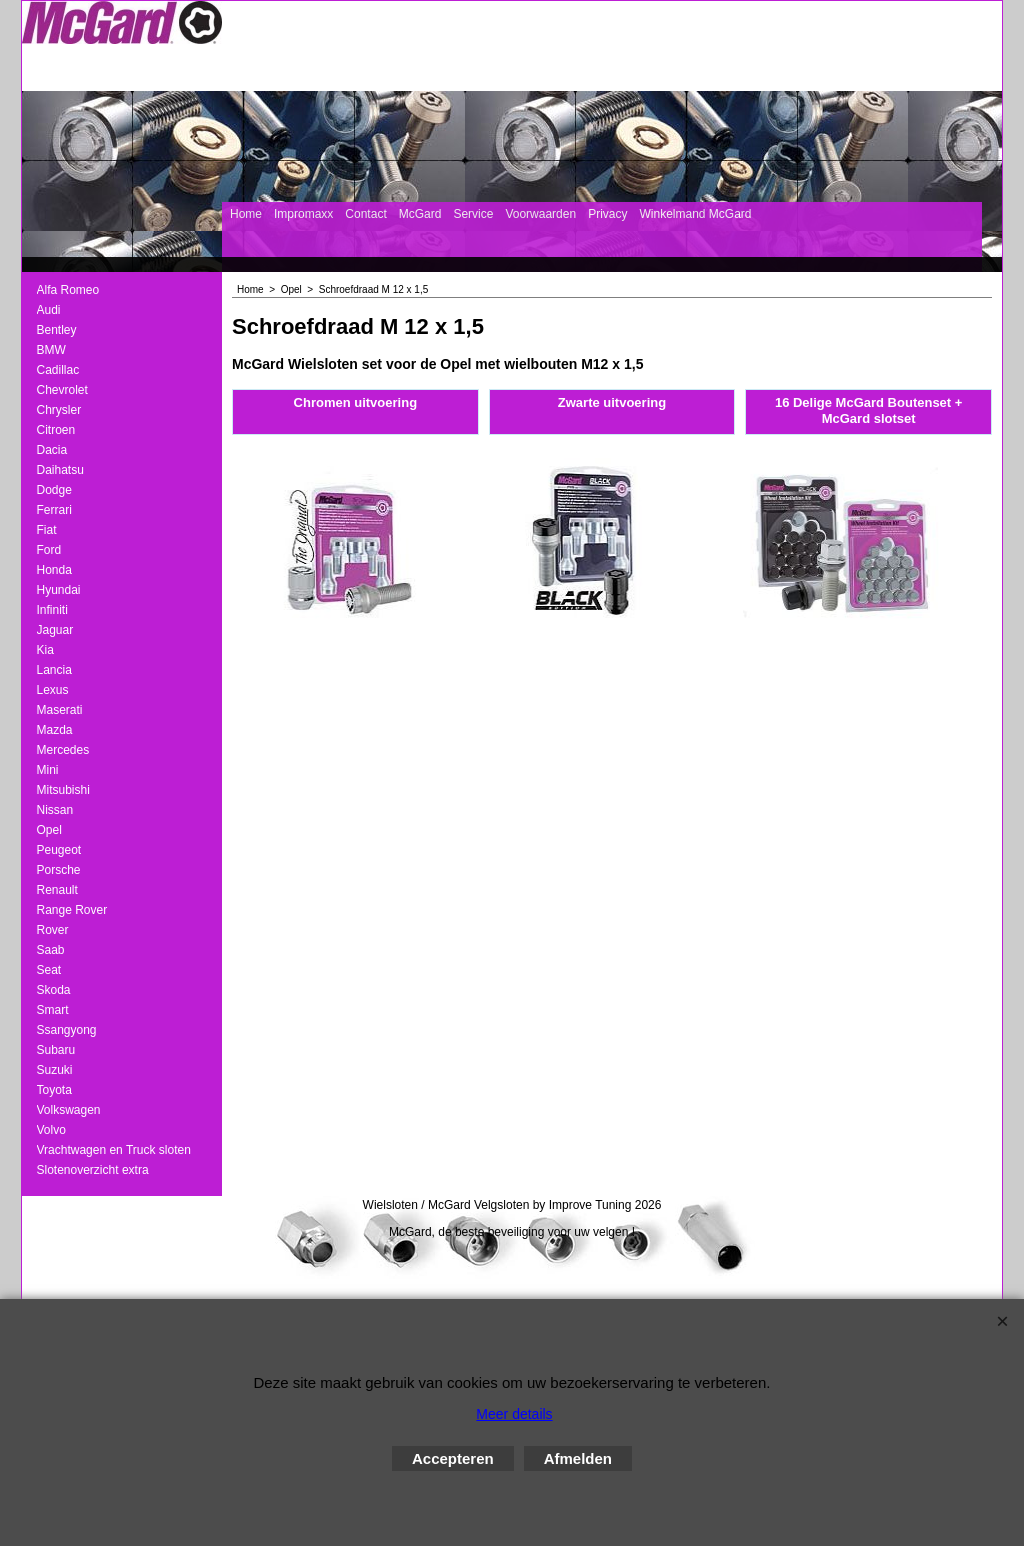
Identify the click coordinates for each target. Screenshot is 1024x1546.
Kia (45, 650)
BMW (51, 350)
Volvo (51, 1130)
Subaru (56, 1050)
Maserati (60, 710)
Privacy (607, 214)
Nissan (55, 810)
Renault (57, 890)
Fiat (47, 530)
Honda (54, 570)
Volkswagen (69, 1110)
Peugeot (59, 850)
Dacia (52, 450)
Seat (49, 970)
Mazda (55, 730)
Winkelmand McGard (695, 214)
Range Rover (72, 910)
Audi (49, 310)
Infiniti (52, 610)
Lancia (54, 670)
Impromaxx (303, 214)
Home (246, 214)
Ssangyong (67, 1030)
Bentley (57, 330)
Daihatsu (60, 470)
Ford (49, 550)
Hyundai (59, 590)
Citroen (56, 430)
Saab (51, 950)
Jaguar (55, 630)
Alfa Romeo (68, 290)
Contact (365, 214)
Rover (53, 930)
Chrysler (59, 410)
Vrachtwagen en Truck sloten (114, 1150)
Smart (53, 1010)
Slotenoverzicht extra (93, 1170)
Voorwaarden (540, 214)
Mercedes (63, 750)
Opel (49, 830)
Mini (48, 770)
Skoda (54, 990)
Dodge (54, 490)
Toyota (54, 1090)
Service (473, 214)
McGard (420, 214)
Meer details (514, 1414)
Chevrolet (62, 390)
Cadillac (58, 370)
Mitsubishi (63, 790)
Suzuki (55, 1070)
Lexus (53, 690)
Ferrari (54, 510)
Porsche (59, 870)
